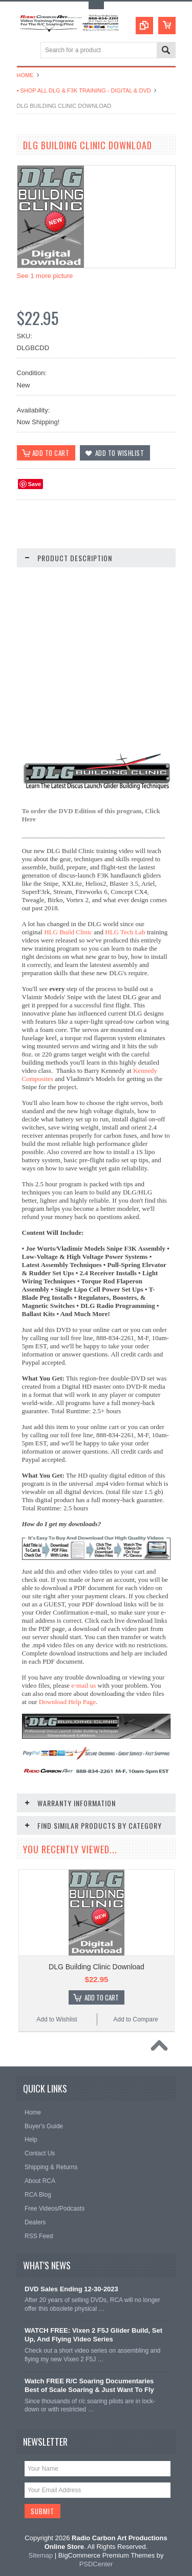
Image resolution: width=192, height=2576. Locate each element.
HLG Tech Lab (125, 932)
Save (34, 484)
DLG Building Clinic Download (96, 1967)
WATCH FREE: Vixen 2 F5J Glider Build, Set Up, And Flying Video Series (93, 2335)
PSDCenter (96, 2564)
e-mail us (83, 1685)
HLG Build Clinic (68, 932)
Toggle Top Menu (96, 5)
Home (25, 75)
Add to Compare (135, 2019)
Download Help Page (67, 1702)
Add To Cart (101, 1997)
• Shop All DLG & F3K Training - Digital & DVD (84, 90)
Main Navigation (26, 51)
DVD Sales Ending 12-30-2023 (71, 2289)
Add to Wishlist (56, 2019)
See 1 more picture (45, 276)
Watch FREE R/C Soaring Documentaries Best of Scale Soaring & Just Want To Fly (89, 2385)
